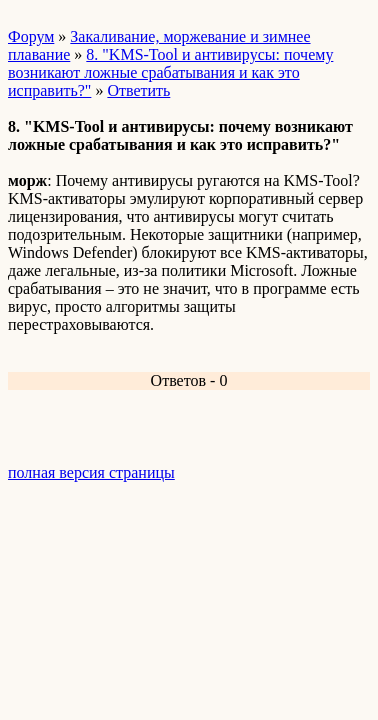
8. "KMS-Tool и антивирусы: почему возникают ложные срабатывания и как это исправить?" (170, 72)
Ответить (138, 90)
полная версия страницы (91, 472)
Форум (31, 36)
